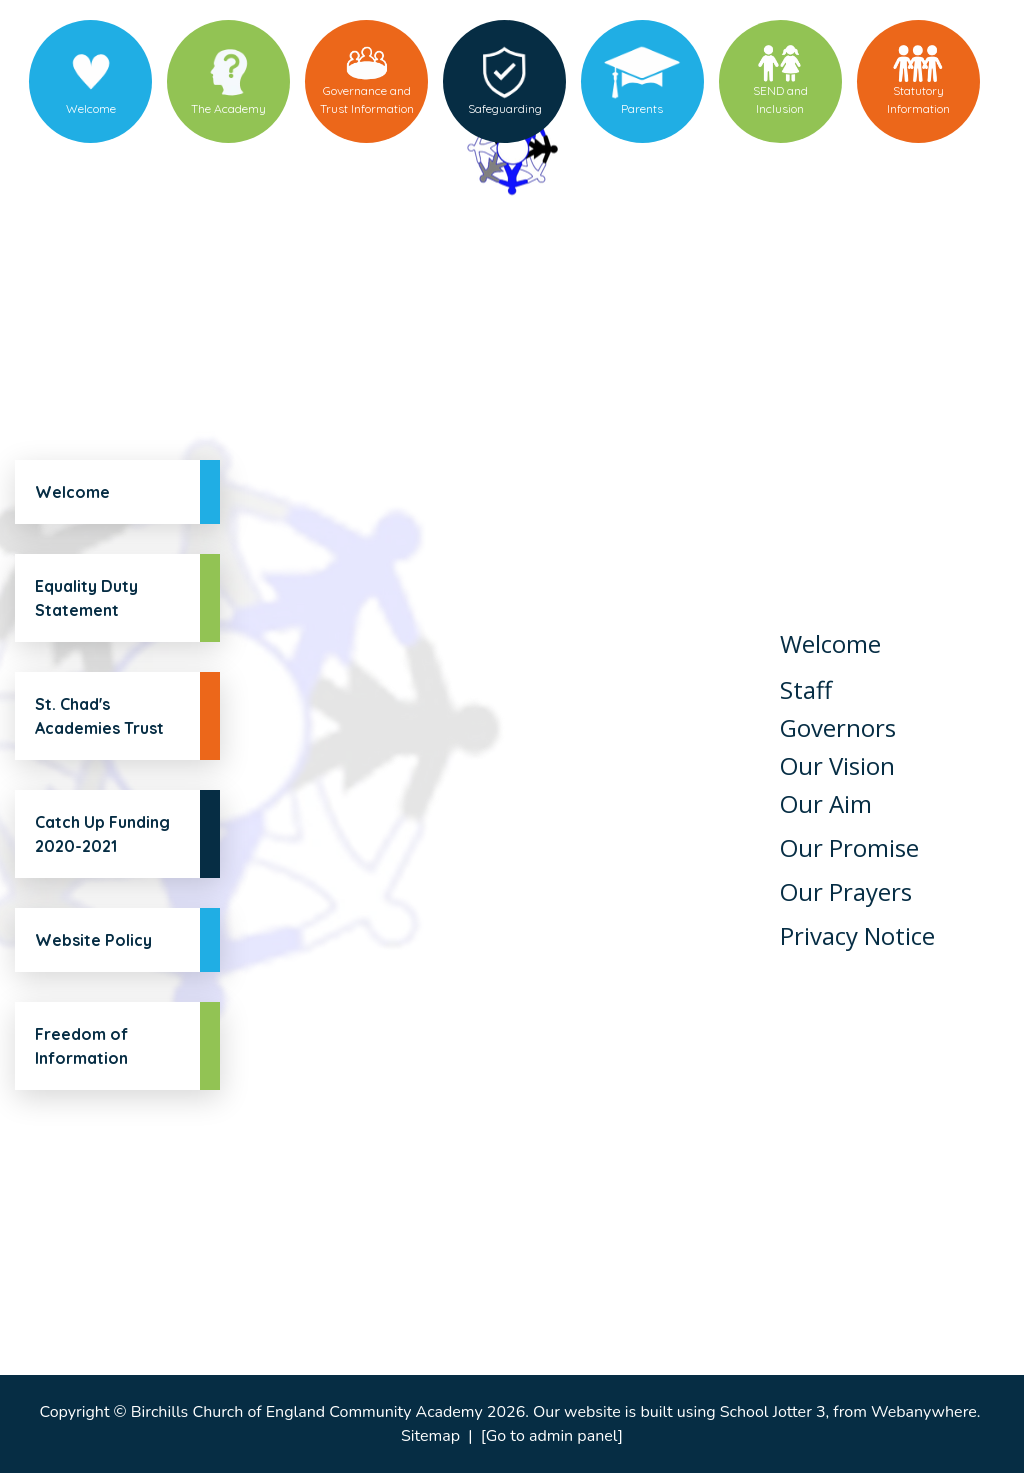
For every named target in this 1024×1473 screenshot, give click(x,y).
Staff (806, 689)
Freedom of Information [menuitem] (81, 1046)
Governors (838, 727)
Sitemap (430, 1436)
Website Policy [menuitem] (93, 940)
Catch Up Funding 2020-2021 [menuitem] (102, 834)
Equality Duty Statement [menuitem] (86, 598)
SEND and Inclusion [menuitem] (780, 99)
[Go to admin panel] (552, 1436)
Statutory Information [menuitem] (918, 99)
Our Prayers (846, 891)
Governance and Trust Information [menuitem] (367, 99)
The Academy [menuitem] (228, 108)
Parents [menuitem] (642, 108)
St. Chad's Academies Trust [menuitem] (99, 716)
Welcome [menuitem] (91, 108)
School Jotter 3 (773, 1412)
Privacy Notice (857, 935)
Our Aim (826, 803)
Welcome (830, 643)
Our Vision (837, 765)
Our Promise (849, 847)
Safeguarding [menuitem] (505, 108)
